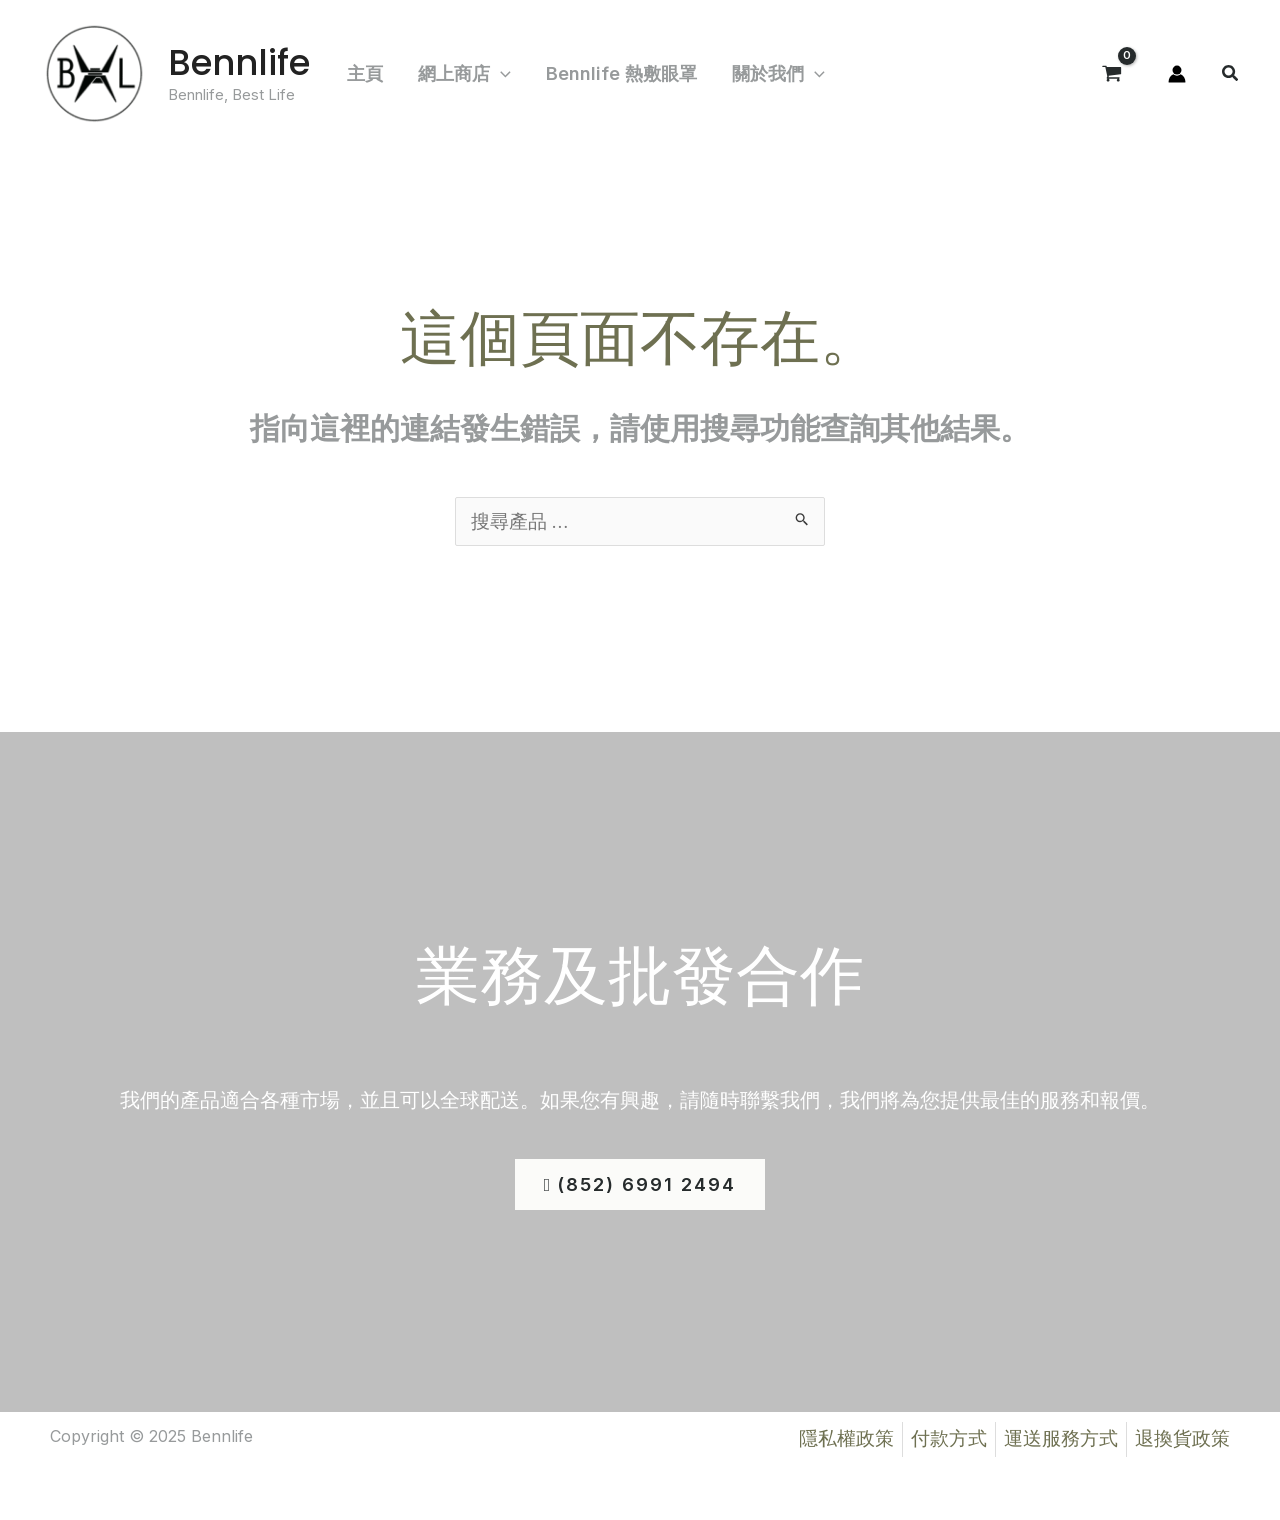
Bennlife (239, 62)
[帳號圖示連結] (1177, 74)
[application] (493, 74)
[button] (1231, 75)
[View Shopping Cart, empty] (1112, 74)
